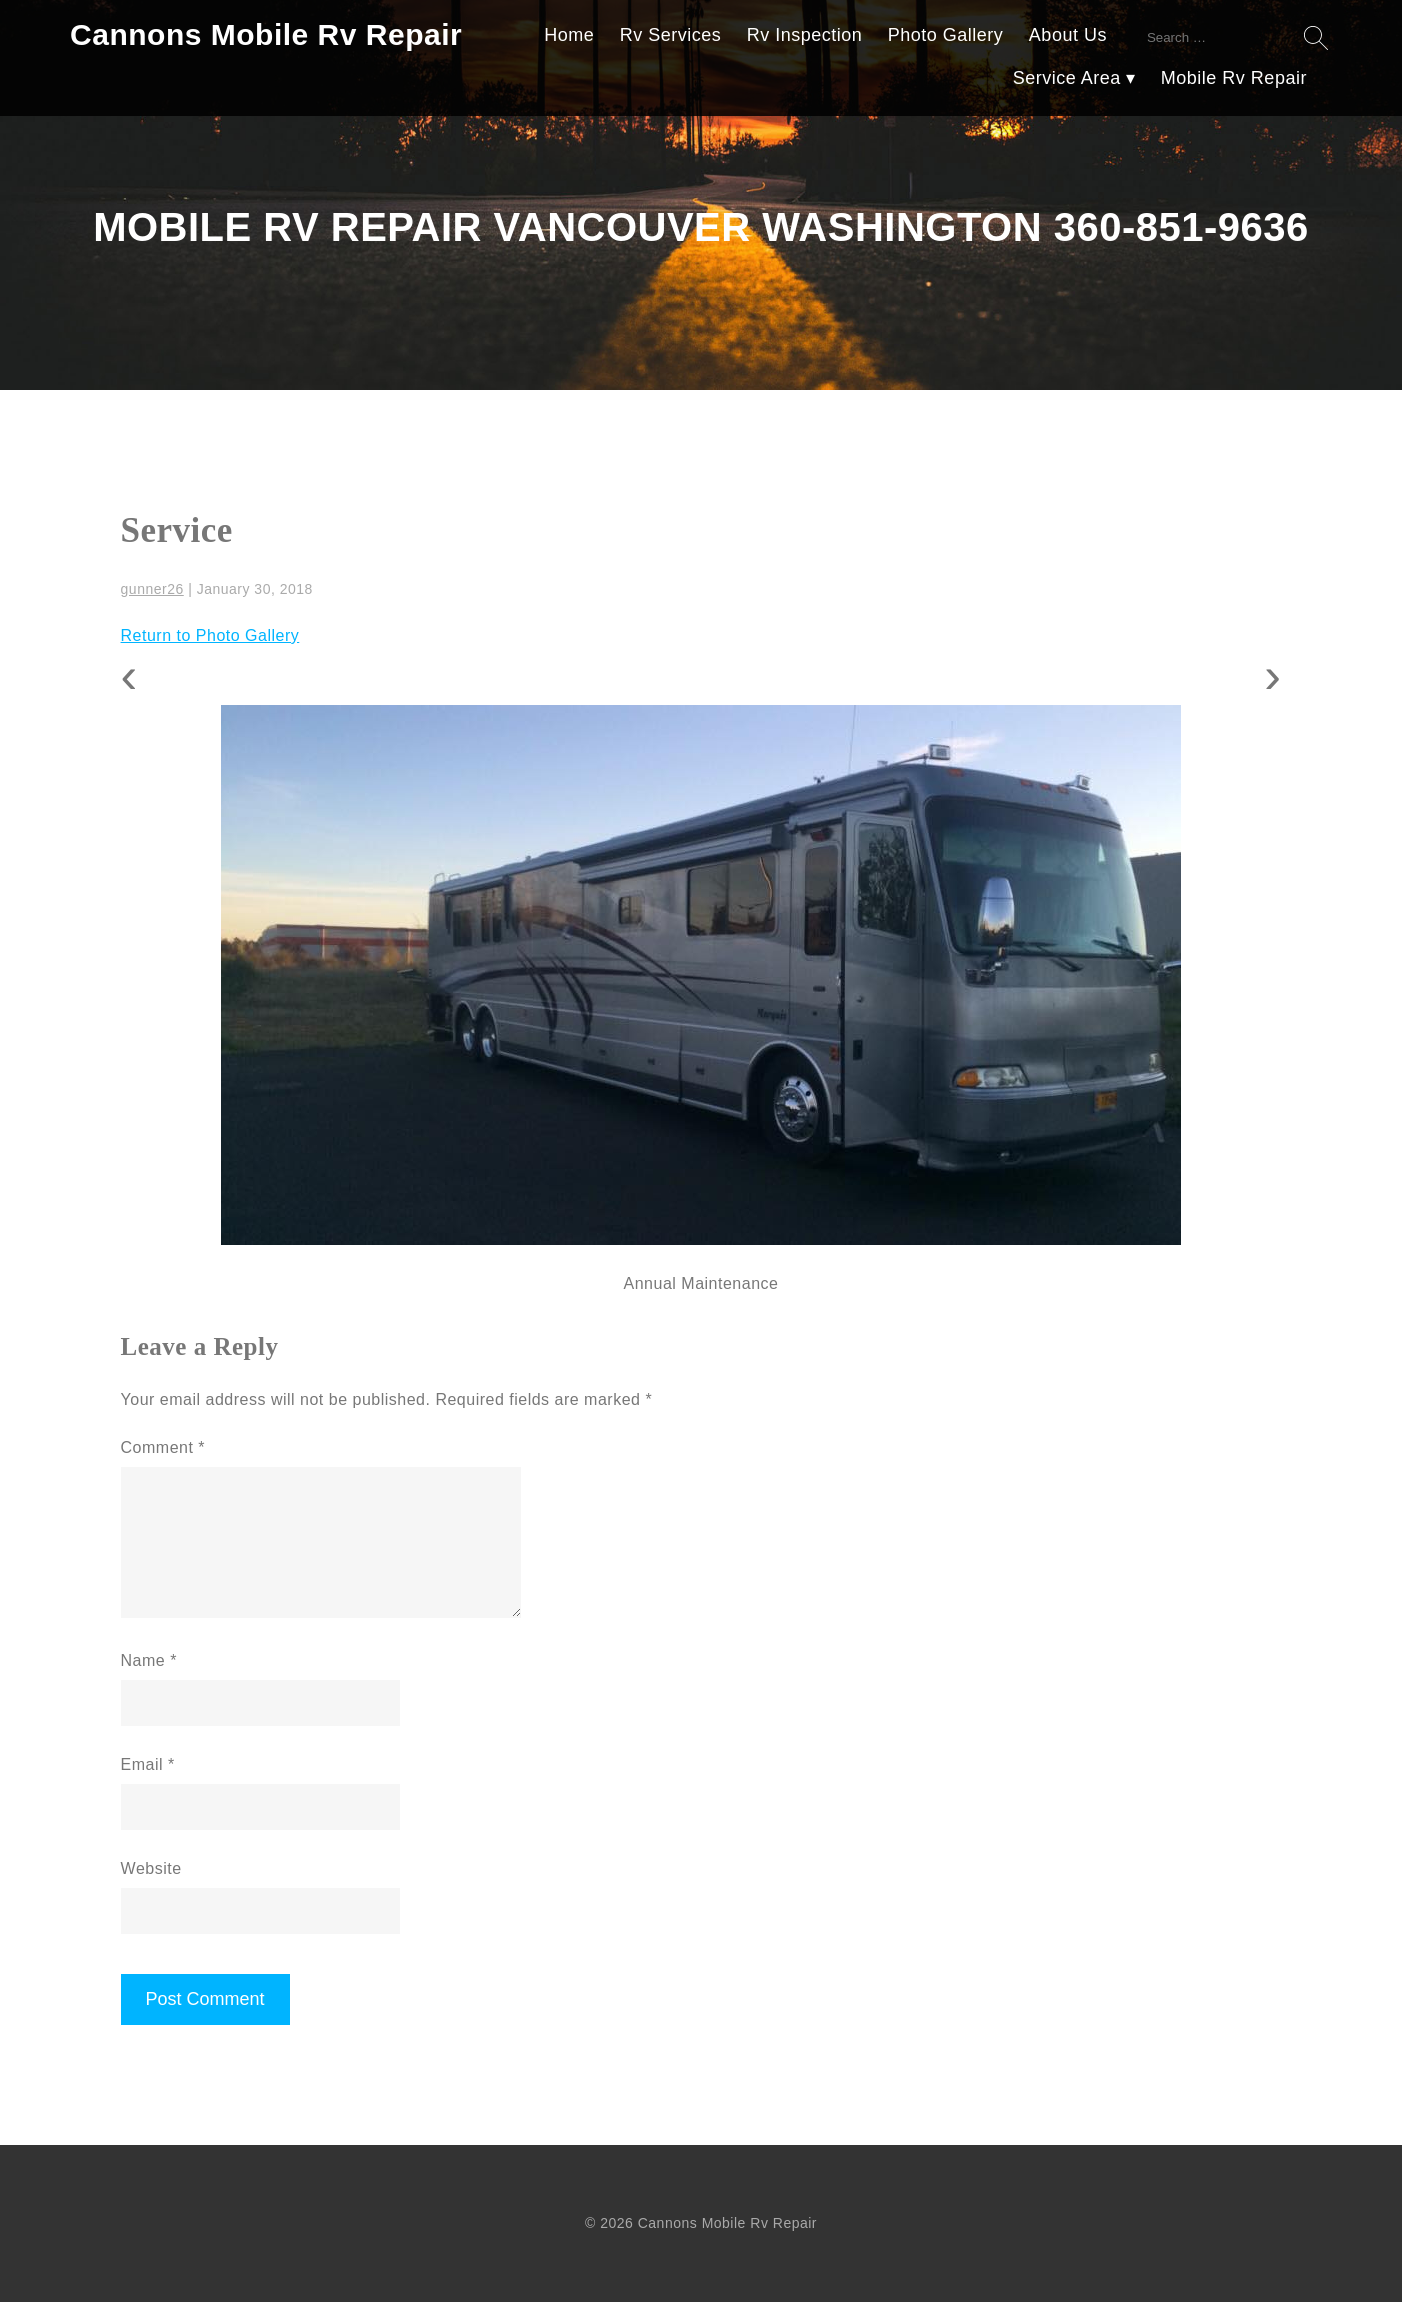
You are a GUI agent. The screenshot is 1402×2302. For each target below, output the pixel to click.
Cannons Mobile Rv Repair (266, 34)
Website (151, 1868)
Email (148, 1764)
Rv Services (671, 35)
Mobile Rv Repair (1234, 78)
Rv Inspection (805, 35)
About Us (1068, 35)
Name (149, 1660)
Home (569, 35)
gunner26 (152, 589)
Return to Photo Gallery (210, 635)
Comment (163, 1447)
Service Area (1067, 78)
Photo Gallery (946, 35)
